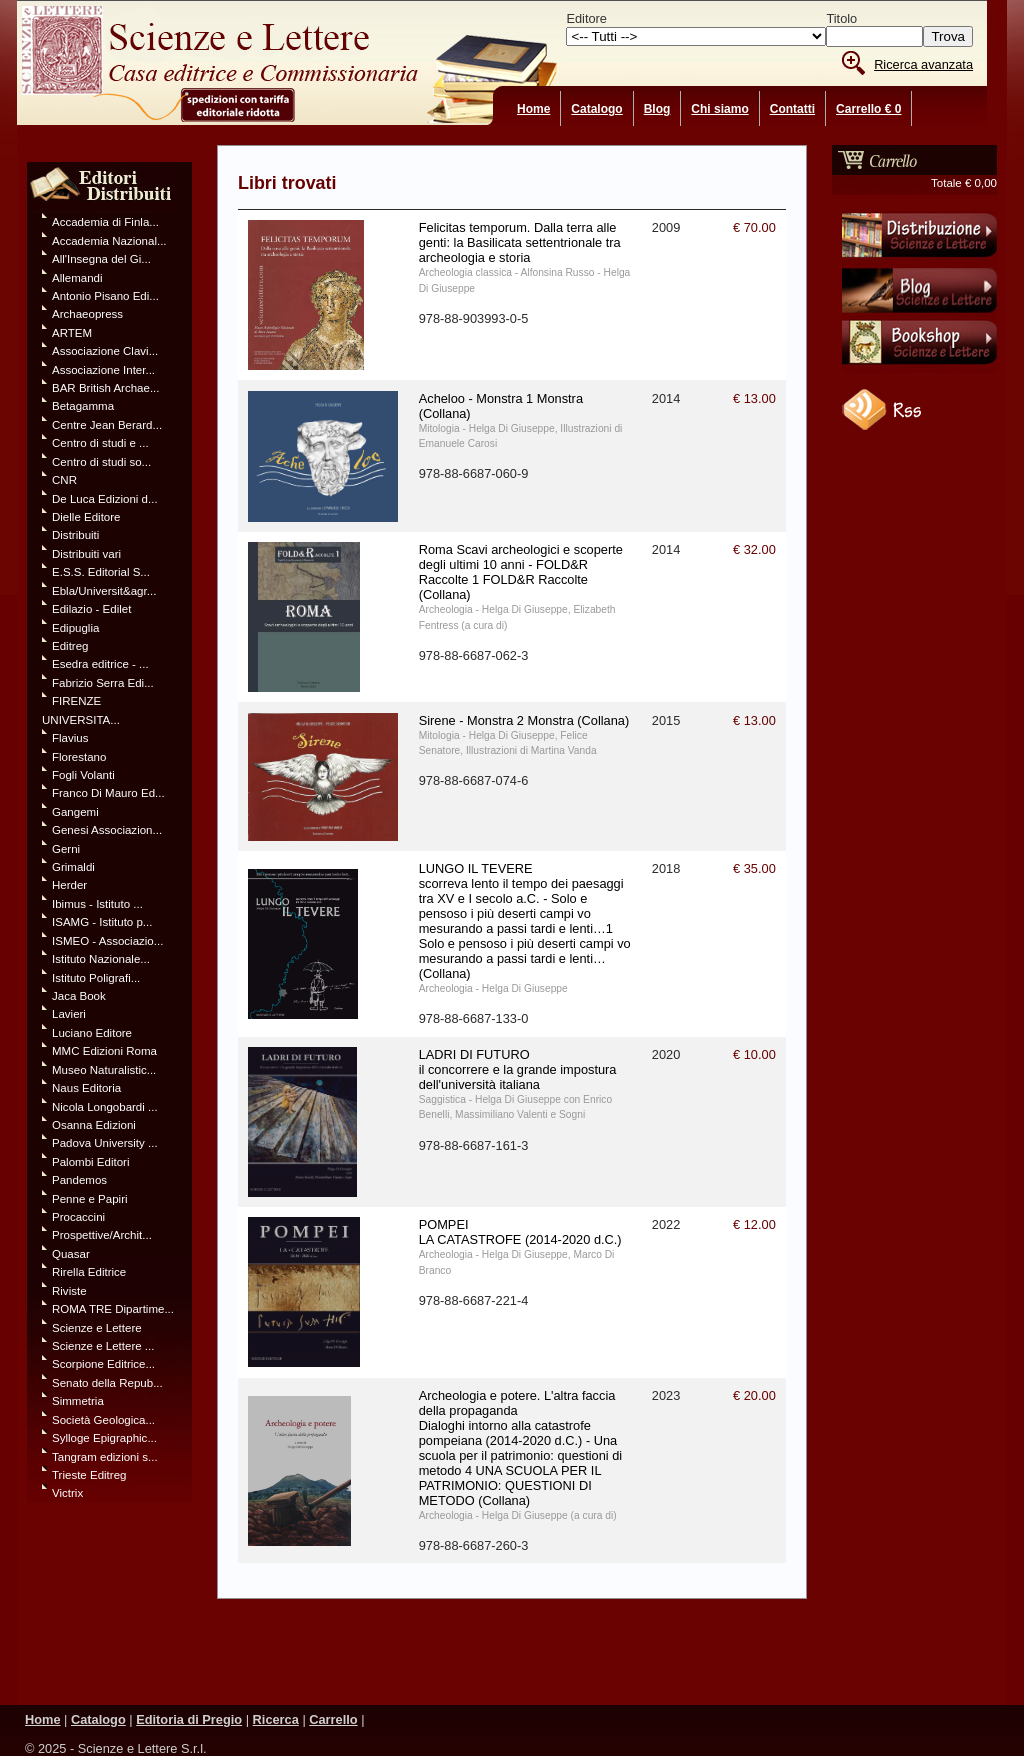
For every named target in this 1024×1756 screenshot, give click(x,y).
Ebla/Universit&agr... (104, 591)
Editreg (70, 646)
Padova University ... (105, 1143)
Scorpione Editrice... (103, 1364)
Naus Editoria (86, 1088)
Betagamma (83, 406)
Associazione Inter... (103, 370)
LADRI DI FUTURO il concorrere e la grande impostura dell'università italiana (518, 1069)
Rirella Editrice (89, 1272)
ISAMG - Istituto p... (102, 922)
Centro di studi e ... (100, 443)
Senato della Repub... (107, 1383)
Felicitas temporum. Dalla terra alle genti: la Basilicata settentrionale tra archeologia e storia (520, 242)
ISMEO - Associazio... (107, 941)
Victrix (67, 1493)
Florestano (79, 757)
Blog (657, 109)
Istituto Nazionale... (101, 959)
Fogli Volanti (83, 775)
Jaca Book (79, 996)
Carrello (333, 1719)
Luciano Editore (92, 1033)
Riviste (69, 1291)
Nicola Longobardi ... (105, 1107)
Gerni (66, 849)
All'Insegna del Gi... (101, 259)
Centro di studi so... (101, 462)
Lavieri (69, 1014)
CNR (64, 480)
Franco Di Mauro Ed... (108, 793)
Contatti (792, 109)
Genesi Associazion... (107, 830)
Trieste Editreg (89, 1475)
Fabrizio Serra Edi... (103, 683)
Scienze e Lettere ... (103, 1346)
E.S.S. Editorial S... (101, 572)
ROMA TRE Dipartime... (113, 1309)
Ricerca (276, 1719)
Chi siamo (719, 109)
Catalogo (596, 109)
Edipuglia (75, 628)
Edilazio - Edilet (91, 609)
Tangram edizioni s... (105, 1457)
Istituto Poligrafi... (96, 978)
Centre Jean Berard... (107, 425)
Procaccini (78, 1217)
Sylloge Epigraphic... (104, 1438)
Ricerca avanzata (923, 64)
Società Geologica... (103, 1420)
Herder (69, 885)
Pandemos (79, 1180)
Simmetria (78, 1401)
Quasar (71, 1254)
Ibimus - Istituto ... (97, 904)
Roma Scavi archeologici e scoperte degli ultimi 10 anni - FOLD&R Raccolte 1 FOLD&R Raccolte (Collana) (521, 572)
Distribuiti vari (86, 554)
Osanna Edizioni (94, 1125)
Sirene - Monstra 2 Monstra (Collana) (524, 720)
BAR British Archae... (106, 388)
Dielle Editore (86, 517)
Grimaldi (73, 867)
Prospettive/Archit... (102, 1235)
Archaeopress (87, 314)
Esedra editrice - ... (100, 664)
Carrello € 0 (868, 109)
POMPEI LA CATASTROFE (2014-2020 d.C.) (520, 1232)
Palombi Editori (90, 1162)
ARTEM (72, 333)
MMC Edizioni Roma (104, 1051)
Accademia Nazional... (109, 241)
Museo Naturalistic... (104, 1070)
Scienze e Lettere (97, 1328)
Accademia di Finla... (105, 222)
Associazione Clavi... (105, 351)
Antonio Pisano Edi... (105, 296)
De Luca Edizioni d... (105, 499)
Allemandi (77, 278)
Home (533, 109)
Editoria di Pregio (189, 1719)
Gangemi (75, 812)
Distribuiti (75, 535)
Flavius (70, 738)
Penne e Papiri (90, 1199)
